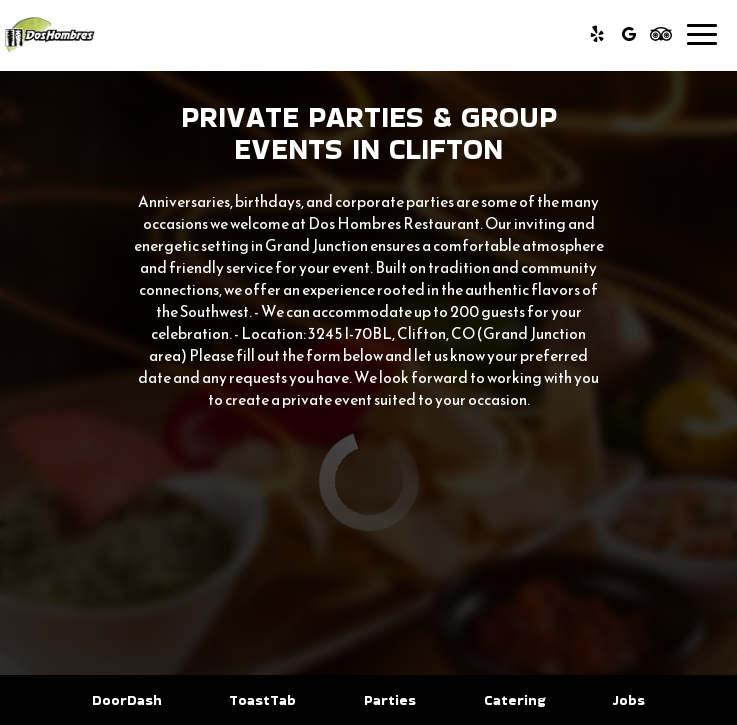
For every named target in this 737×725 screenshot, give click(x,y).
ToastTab (260, 700)
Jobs (628, 700)
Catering (514, 700)
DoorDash (124, 700)
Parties (390, 700)
